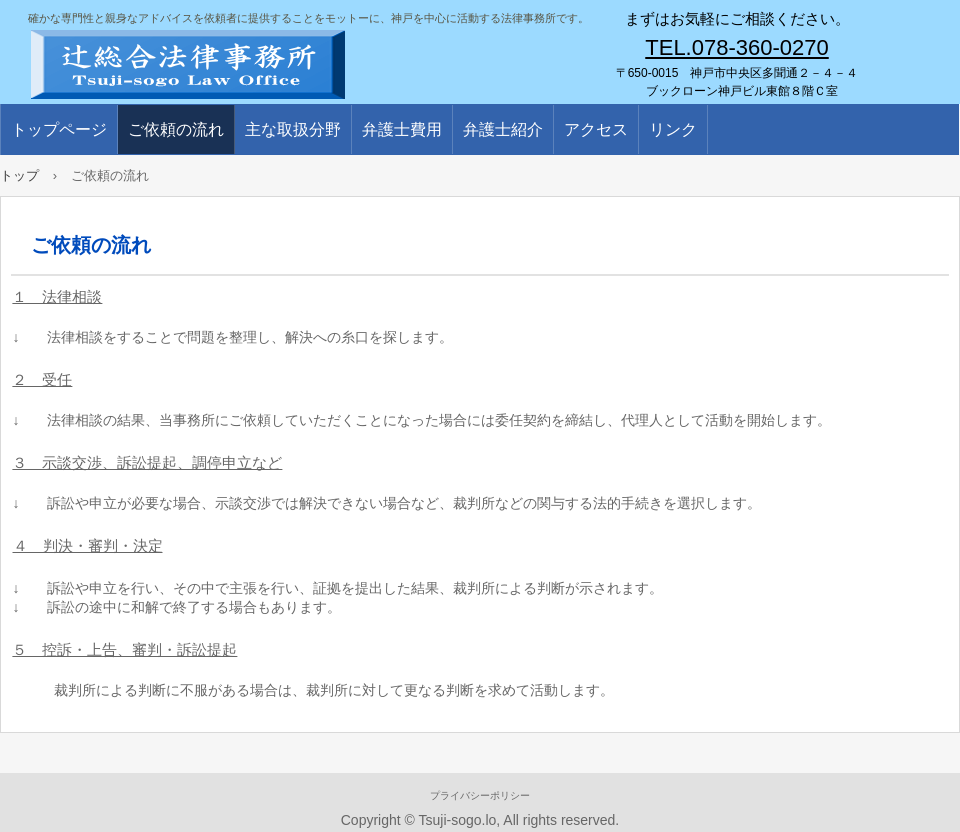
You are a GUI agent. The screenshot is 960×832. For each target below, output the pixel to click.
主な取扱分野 (293, 129)
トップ (19, 175)
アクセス (596, 129)
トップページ (59, 129)
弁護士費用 (402, 129)
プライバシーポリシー (480, 795)
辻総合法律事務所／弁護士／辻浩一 (260, 60)
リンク (673, 129)
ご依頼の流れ (176, 129)
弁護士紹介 (503, 129)
